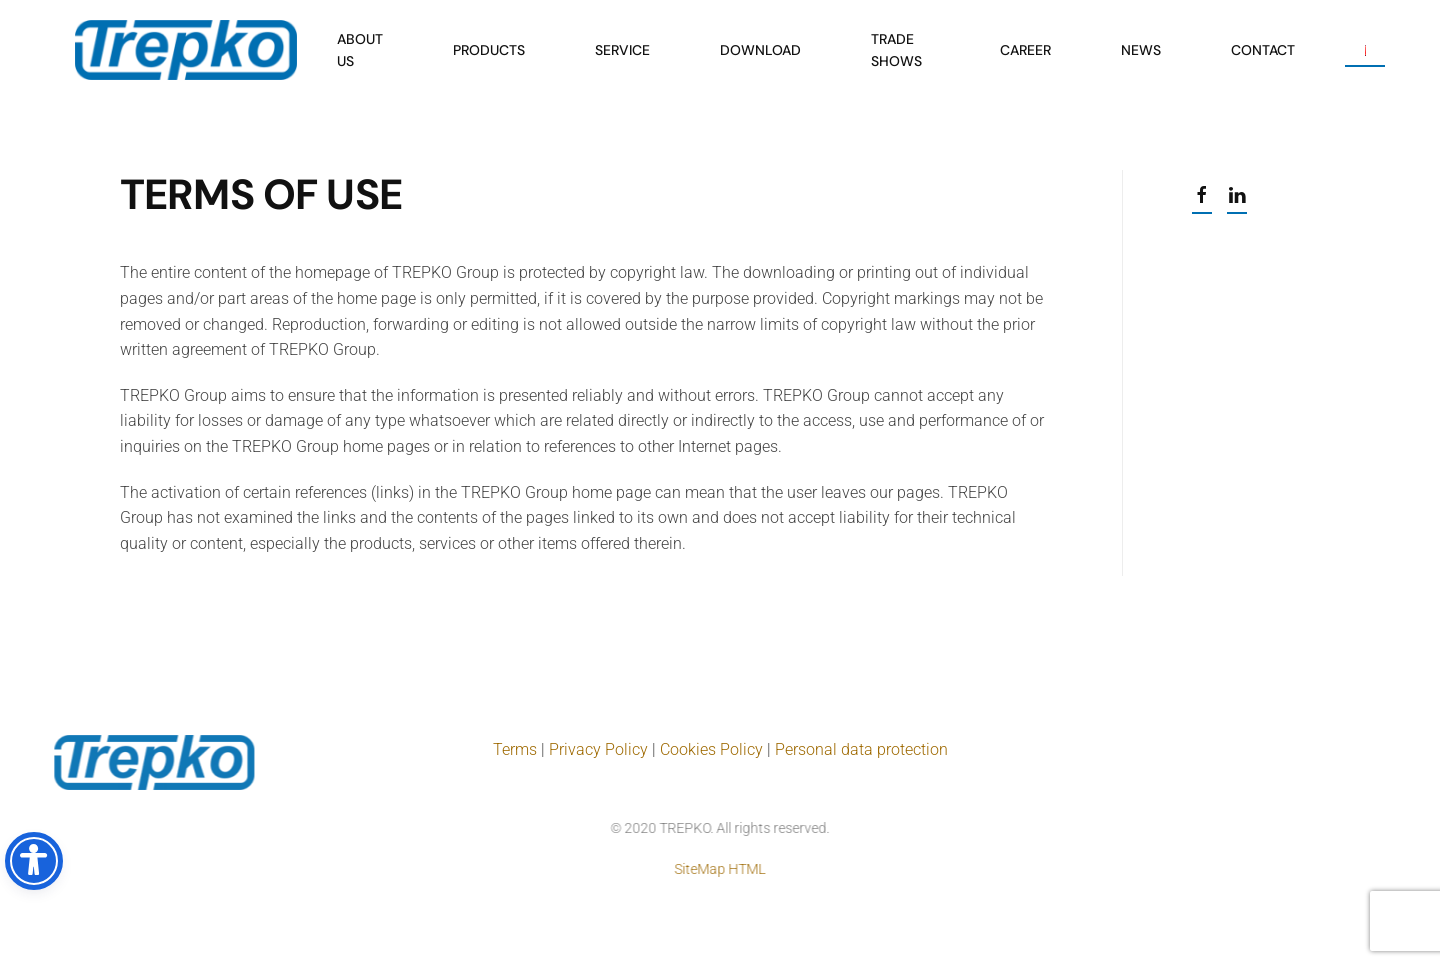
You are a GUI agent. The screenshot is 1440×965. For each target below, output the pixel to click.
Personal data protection (861, 749)
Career (1025, 50)
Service (622, 50)
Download (760, 50)
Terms (517, 749)
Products (489, 50)
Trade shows (896, 50)
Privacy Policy (598, 749)
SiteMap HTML (718, 869)
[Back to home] (186, 50)
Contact (1263, 50)
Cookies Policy (711, 749)
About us (360, 50)
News (1141, 50)
